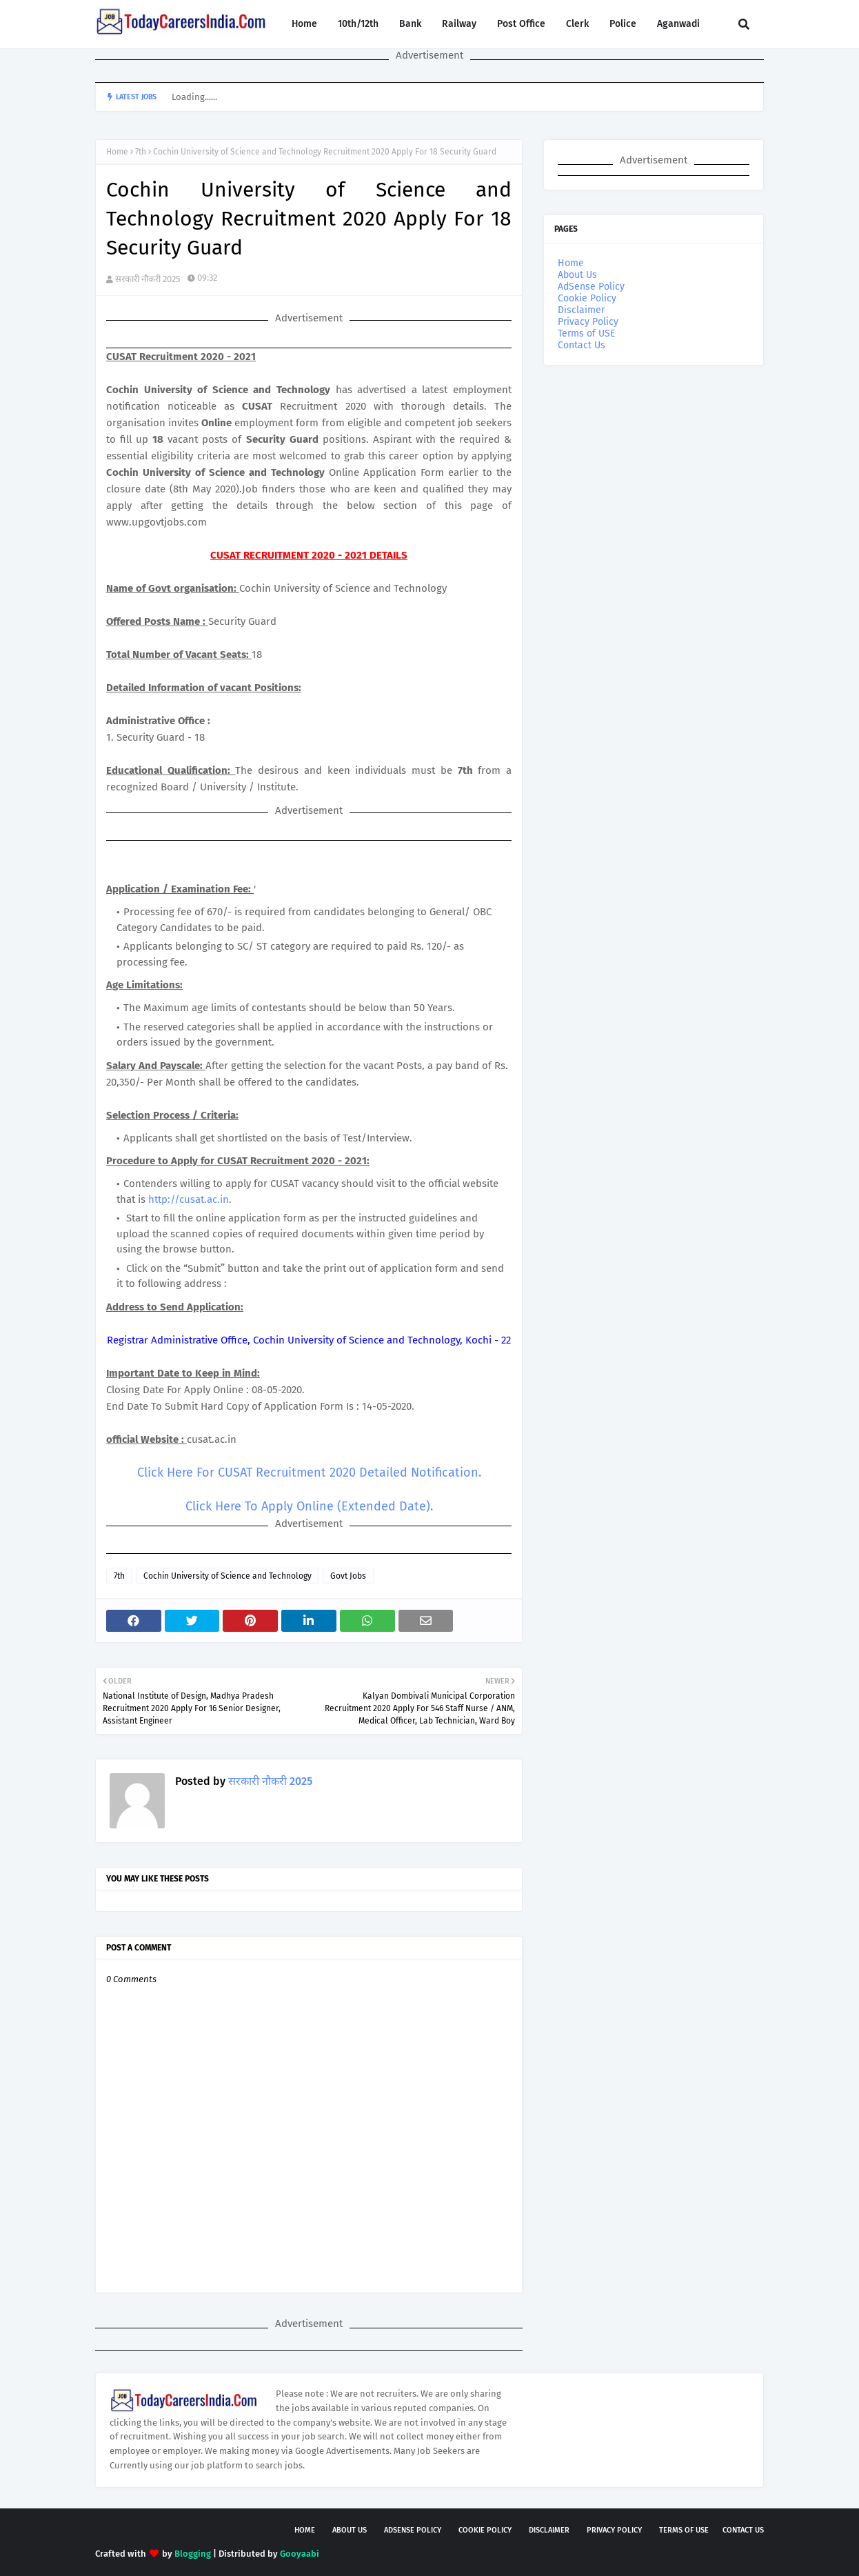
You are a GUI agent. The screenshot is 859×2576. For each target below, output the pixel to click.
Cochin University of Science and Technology (227, 1576)
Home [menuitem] (304, 24)
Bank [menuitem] (410, 24)
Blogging (192, 2553)
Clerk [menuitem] (577, 24)
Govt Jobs (348, 1576)
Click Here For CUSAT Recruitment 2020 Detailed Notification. (309, 1472)
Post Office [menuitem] (521, 24)
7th (140, 152)
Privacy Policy (588, 322)
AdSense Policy (591, 286)
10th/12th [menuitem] (358, 24)
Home (117, 152)
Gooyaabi (299, 2553)
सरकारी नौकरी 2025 (148, 279)
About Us (577, 275)
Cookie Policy (587, 298)
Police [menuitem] (622, 24)
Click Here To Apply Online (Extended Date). (309, 1506)
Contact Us (581, 345)
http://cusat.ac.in (188, 1199)
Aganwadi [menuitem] (678, 24)
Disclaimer (581, 310)
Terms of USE (586, 333)
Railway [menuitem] (459, 24)
